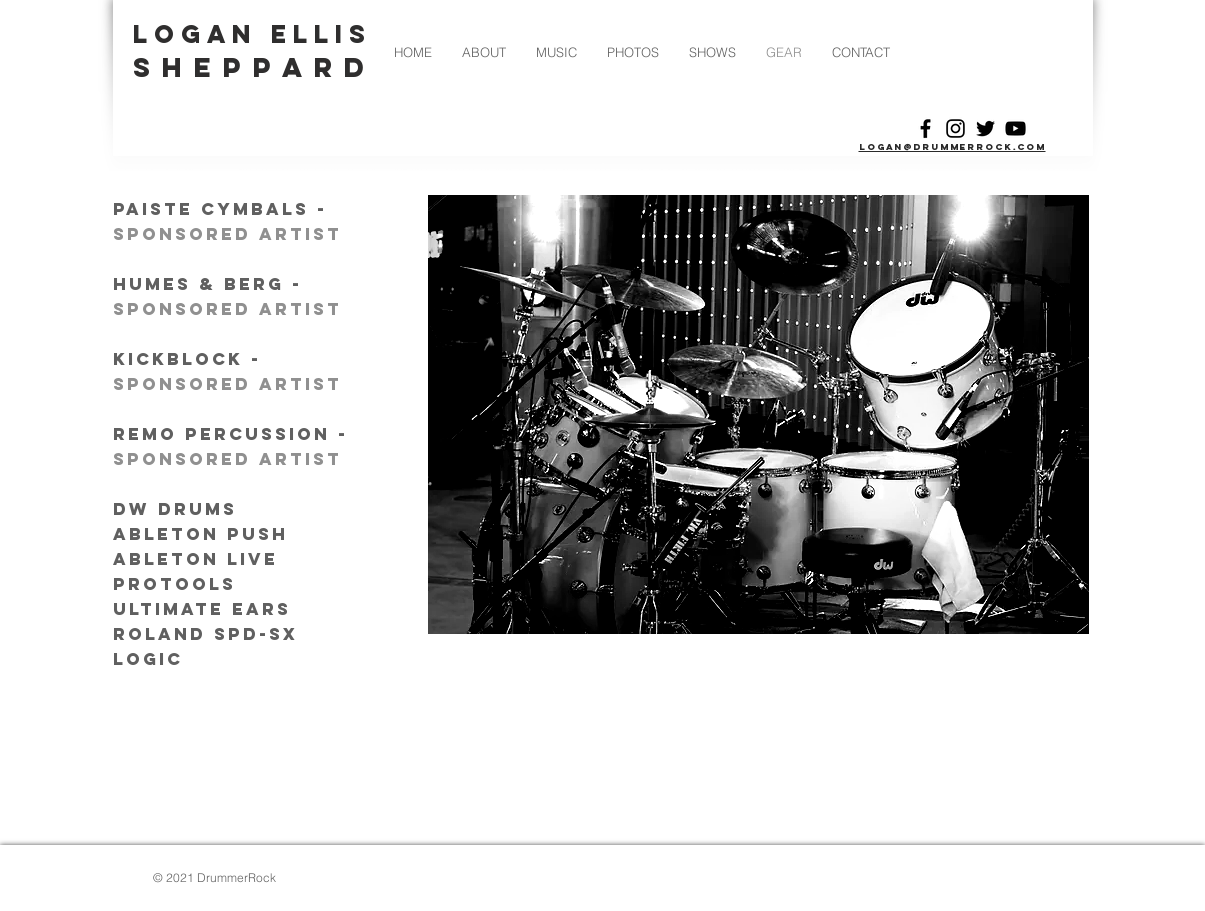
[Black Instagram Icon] (955, 128)
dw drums (179, 509)
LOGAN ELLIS (253, 34)
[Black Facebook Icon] (925, 128)
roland (159, 634)
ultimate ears (202, 609)
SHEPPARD (255, 67)
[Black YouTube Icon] (1015, 128)
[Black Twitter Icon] (985, 128)
